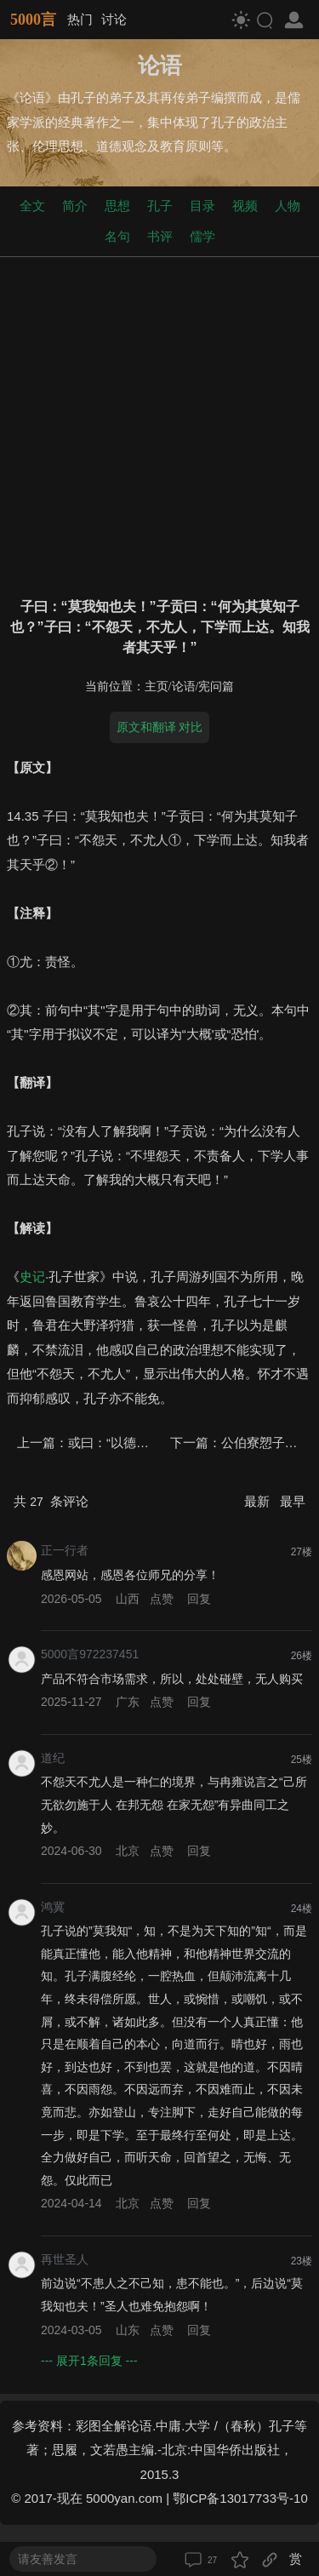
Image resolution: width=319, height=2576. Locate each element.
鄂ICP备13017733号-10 (240, 2498)
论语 (184, 686)
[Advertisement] (159, 423)
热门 (80, 19)
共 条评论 (51, 1501)
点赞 (162, 1599)
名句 (117, 236)
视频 (245, 205)
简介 (75, 205)
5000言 (33, 19)
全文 (32, 205)
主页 (156, 686)
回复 (199, 1599)
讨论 (114, 19)
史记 (32, 1276)
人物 (287, 205)
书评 (160, 236)
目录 (202, 205)
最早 (292, 1501)
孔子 (160, 205)
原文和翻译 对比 (160, 727)
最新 (258, 1501)
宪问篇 (216, 686)
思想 (117, 205)
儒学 (202, 236)
